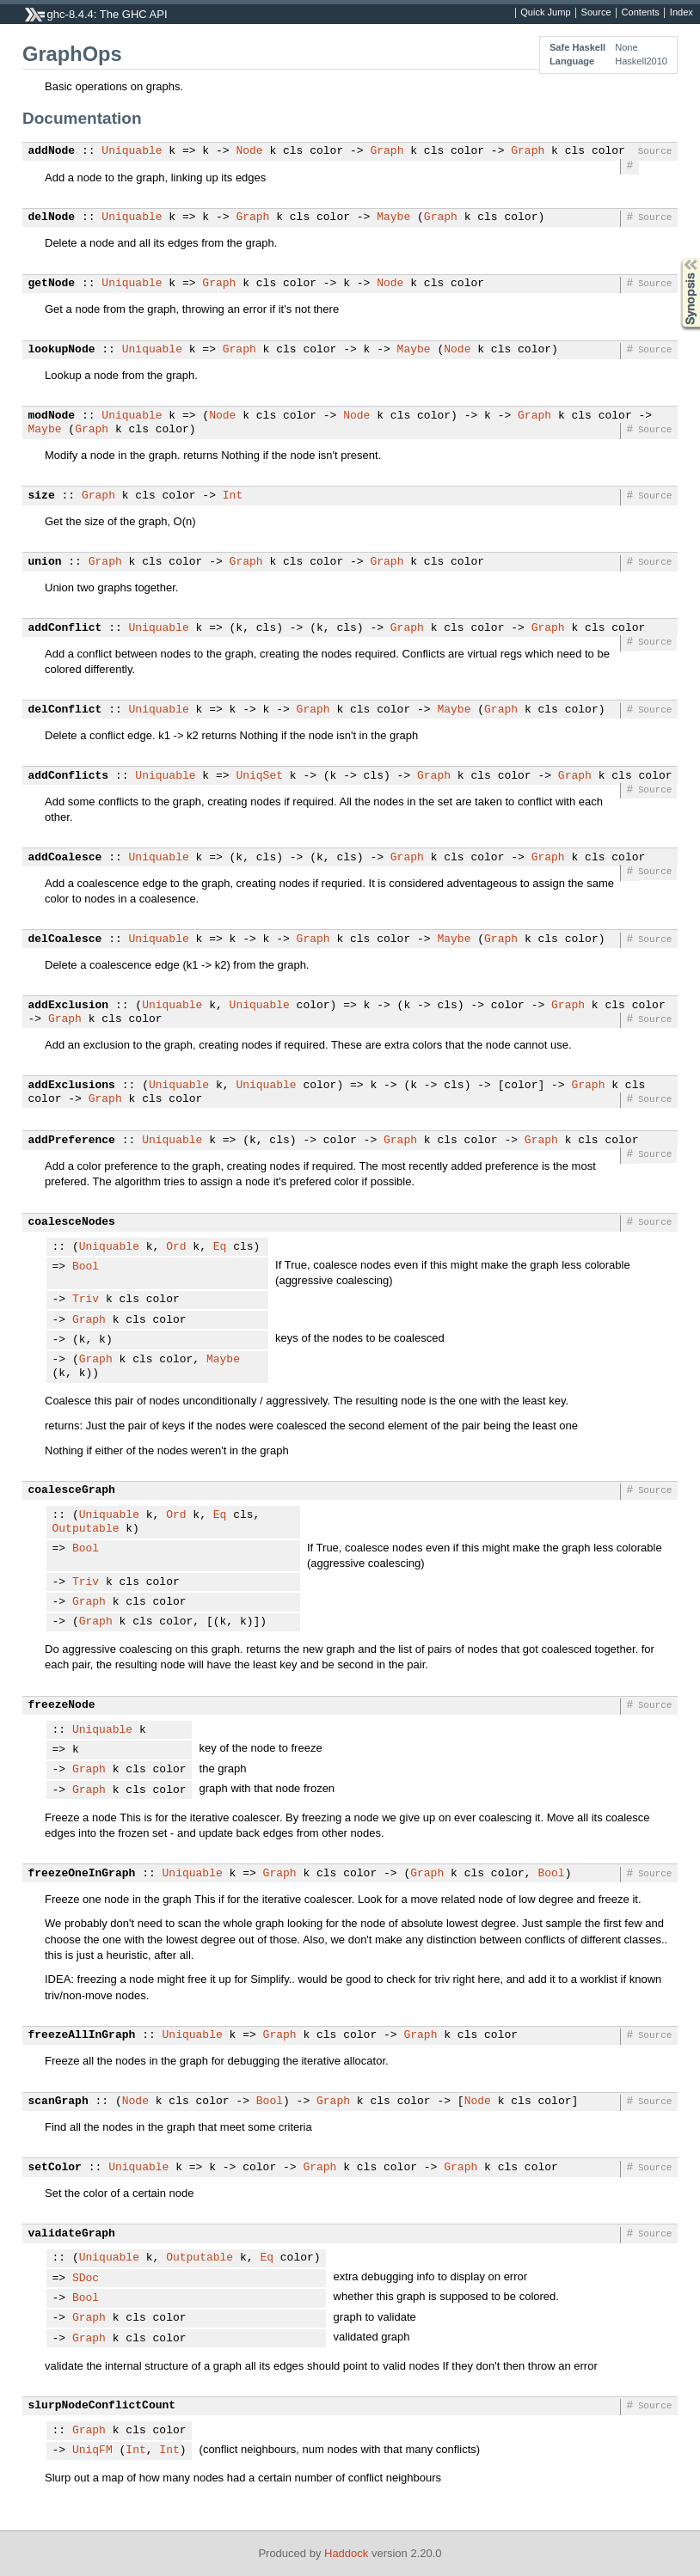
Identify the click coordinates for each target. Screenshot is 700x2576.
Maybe (393, 217)
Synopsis (677, 258)
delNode (52, 217)
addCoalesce (65, 858)
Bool (85, 1267)
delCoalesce (65, 939)
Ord (176, 1247)
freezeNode (61, 1705)
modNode (52, 416)
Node (249, 151)
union (45, 562)
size (41, 496)
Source (596, 13)
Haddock (346, 2553)
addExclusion (68, 1005)
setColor (55, 2167)
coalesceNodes (71, 1222)
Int (233, 496)
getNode (52, 283)
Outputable (86, 1529)
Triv (85, 1299)
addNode (52, 151)
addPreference (71, 1140)
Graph (386, 151)
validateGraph (71, 2234)
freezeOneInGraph (82, 1874)
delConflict (65, 710)
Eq (220, 1247)
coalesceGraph (71, 1490)
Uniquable (131, 151)
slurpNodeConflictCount (102, 2406)
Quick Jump (545, 13)
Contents (641, 13)
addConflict (65, 628)
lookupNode (61, 350)
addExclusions (71, 1085)
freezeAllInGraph (82, 2035)
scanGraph (58, 2101)
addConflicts (68, 776)
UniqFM (92, 2450)
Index (681, 13)
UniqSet (259, 776)
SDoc (85, 2278)
